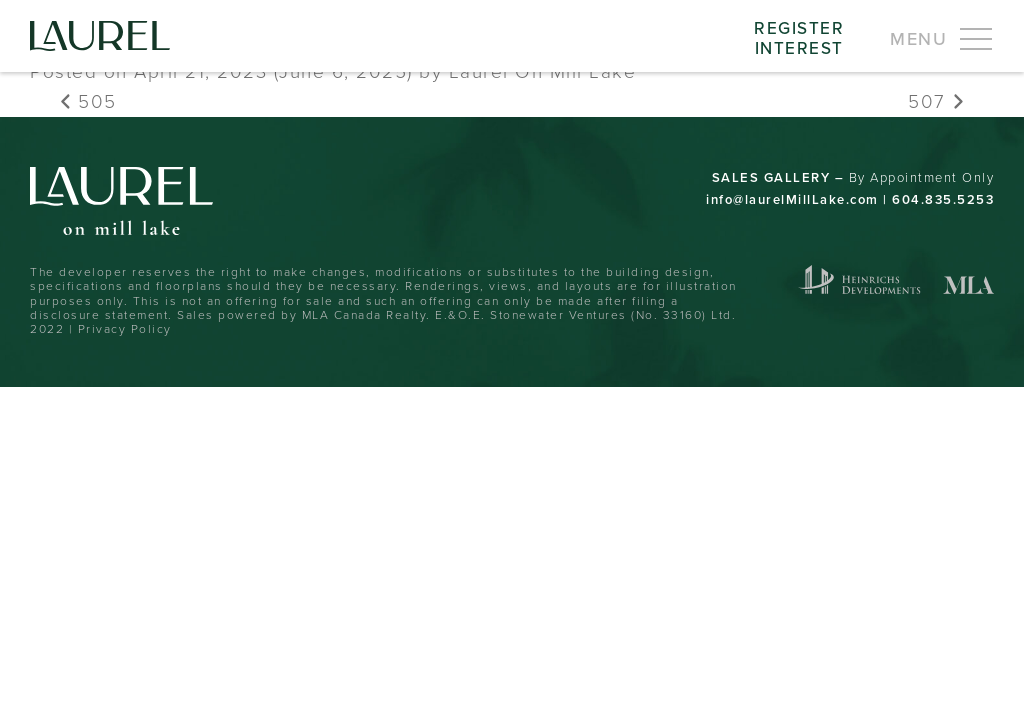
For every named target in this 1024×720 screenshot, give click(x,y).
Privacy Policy (125, 328)
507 (936, 100)
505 (88, 100)
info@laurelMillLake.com (792, 199)
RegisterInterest (799, 38)
